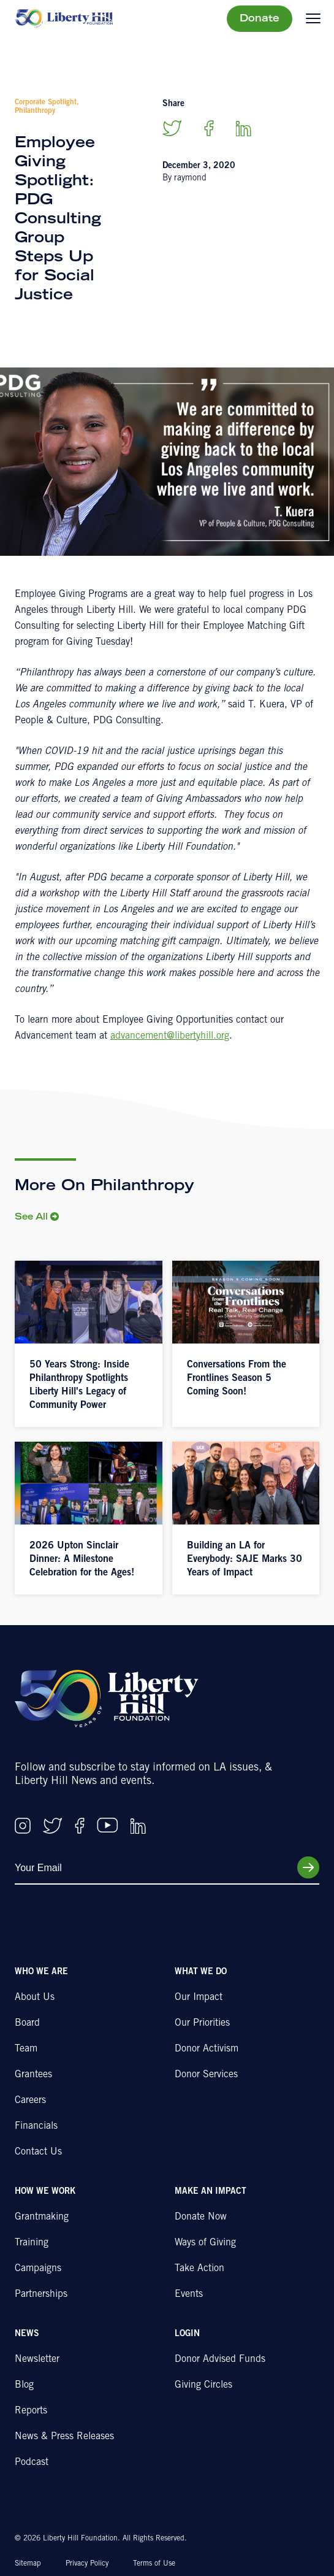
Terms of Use (154, 2563)
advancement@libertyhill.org (169, 1036)
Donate (259, 19)
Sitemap (28, 2563)
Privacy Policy (87, 2563)
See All (31, 1217)
